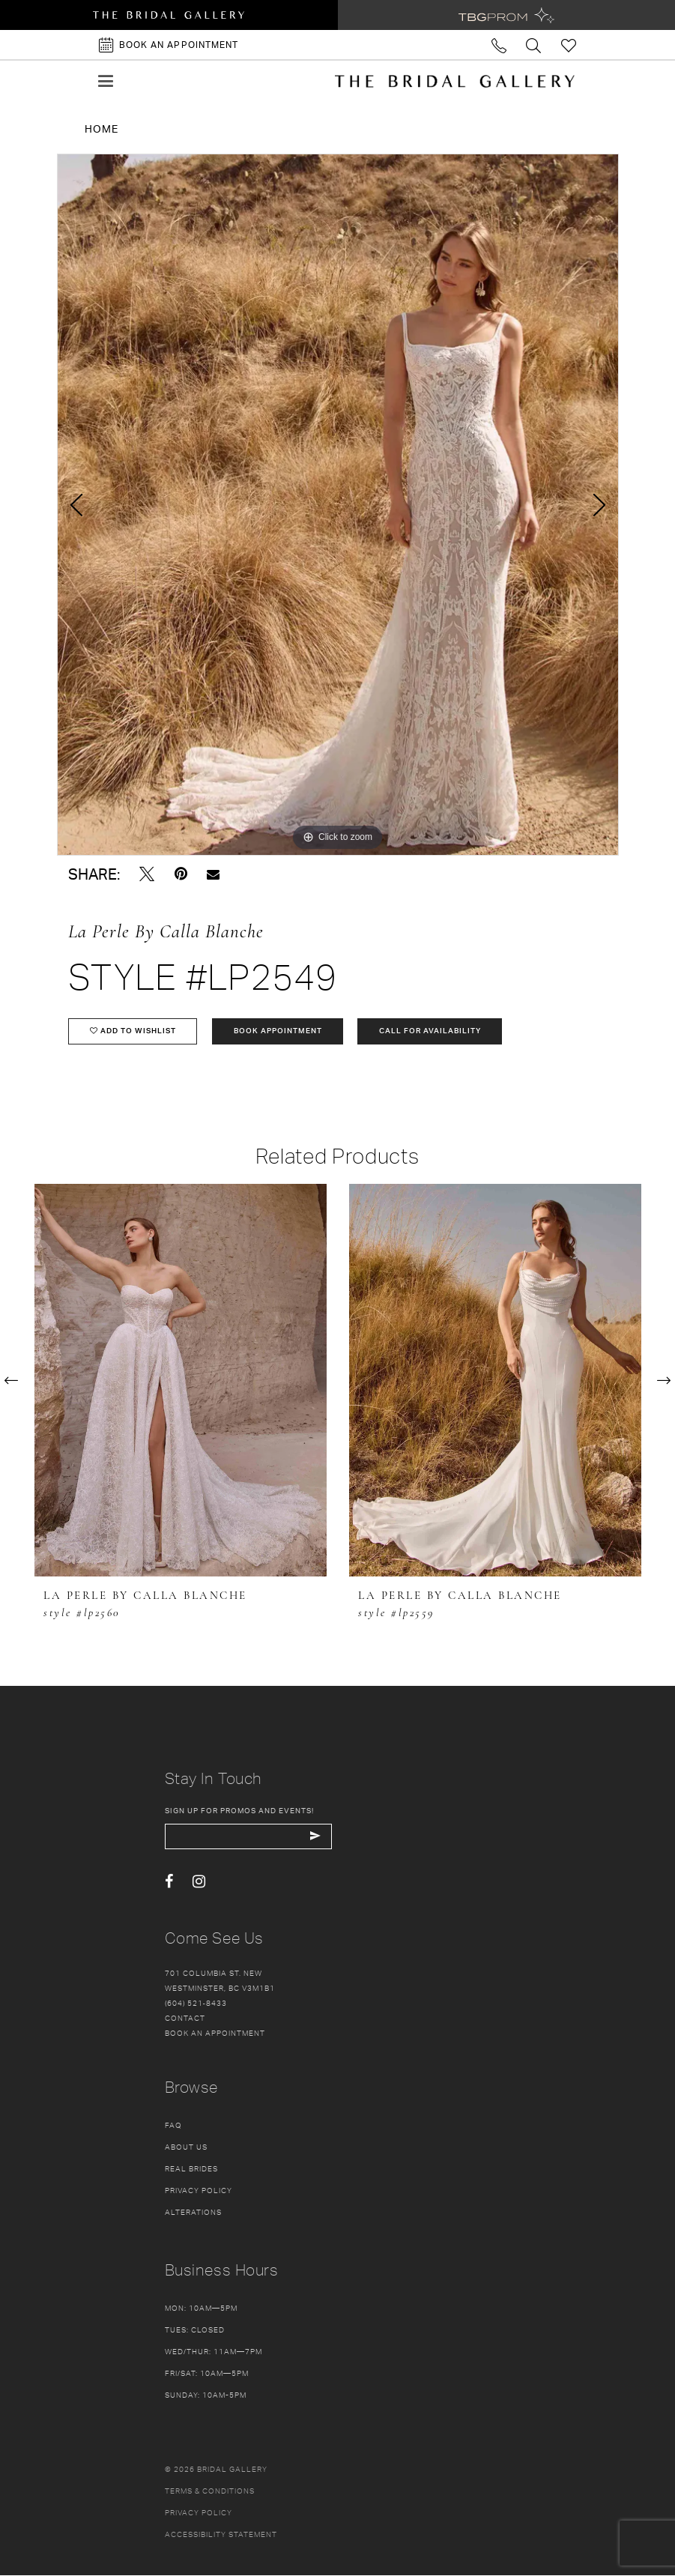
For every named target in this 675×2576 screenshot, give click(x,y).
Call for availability (431, 1031)
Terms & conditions (210, 2491)
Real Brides (191, 2169)
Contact (185, 2018)
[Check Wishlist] (569, 44)
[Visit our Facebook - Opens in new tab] (169, 1882)
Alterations (193, 2212)
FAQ (173, 2125)
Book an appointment (215, 2033)
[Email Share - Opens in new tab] (213, 874)
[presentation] (180, 1381)
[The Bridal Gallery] (455, 81)
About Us (186, 2147)
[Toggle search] (534, 44)
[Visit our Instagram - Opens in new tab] (199, 1882)
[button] (106, 81)
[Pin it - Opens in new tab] (181, 874)
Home (101, 128)
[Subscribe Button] (316, 1837)
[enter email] (249, 1837)
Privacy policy (198, 2513)
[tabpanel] (338, 504)
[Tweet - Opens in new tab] (146, 874)
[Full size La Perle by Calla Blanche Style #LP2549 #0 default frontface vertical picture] (338, 504)
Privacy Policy (198, 2190)
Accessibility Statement (221, 2534)
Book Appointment (278, 1031)
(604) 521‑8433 (196, 2003)
